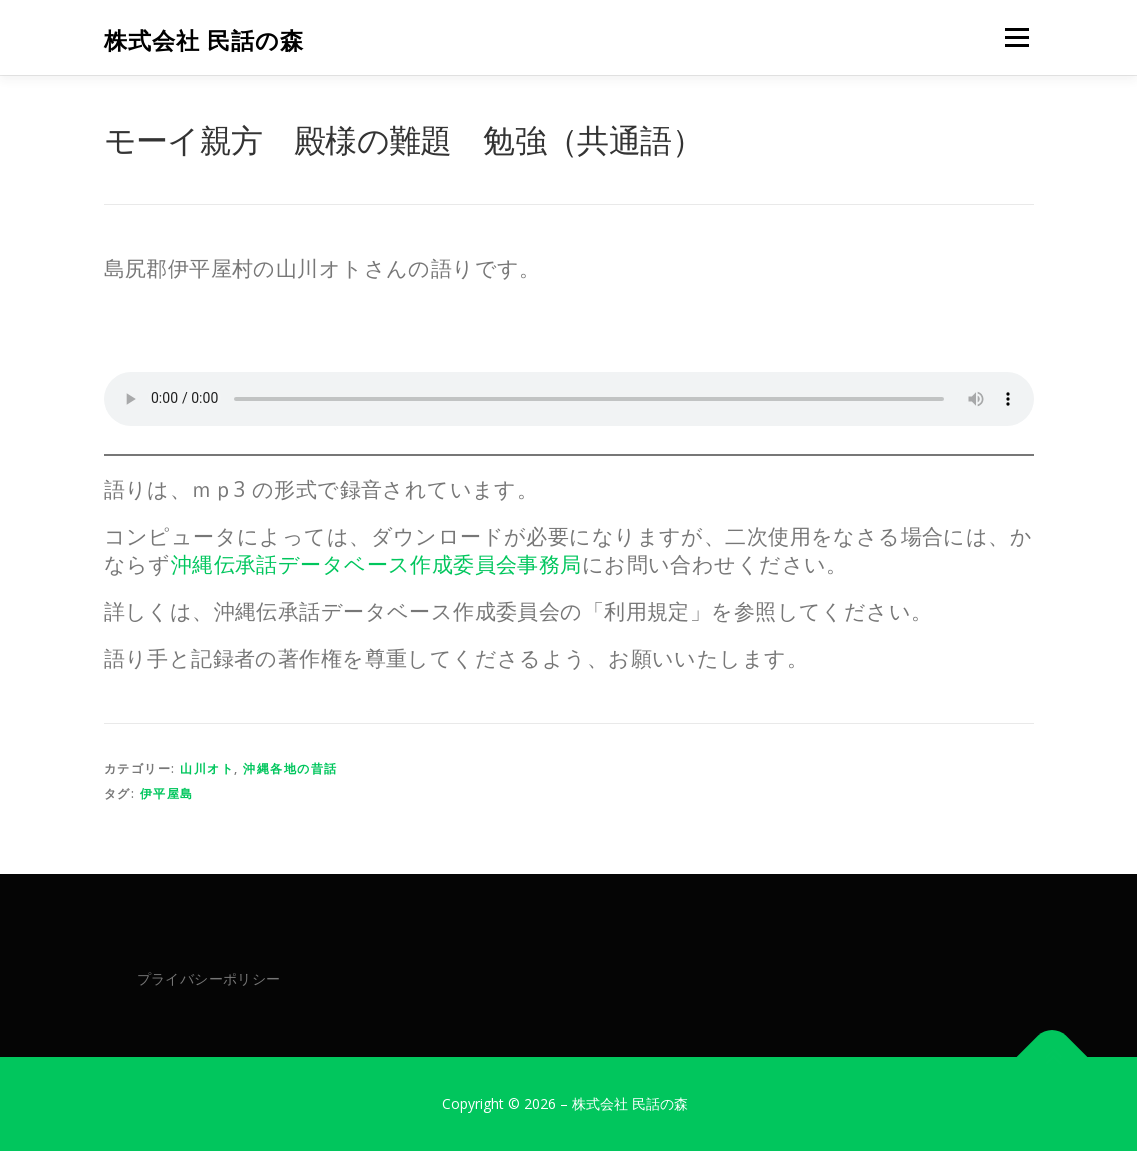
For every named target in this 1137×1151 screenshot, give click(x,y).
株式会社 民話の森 (204, 40)
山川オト (207, 768)
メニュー (1016, 37)
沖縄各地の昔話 (290, 768)
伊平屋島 (167, 793)
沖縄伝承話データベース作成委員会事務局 (376, 564)
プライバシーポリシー (209, 978)
